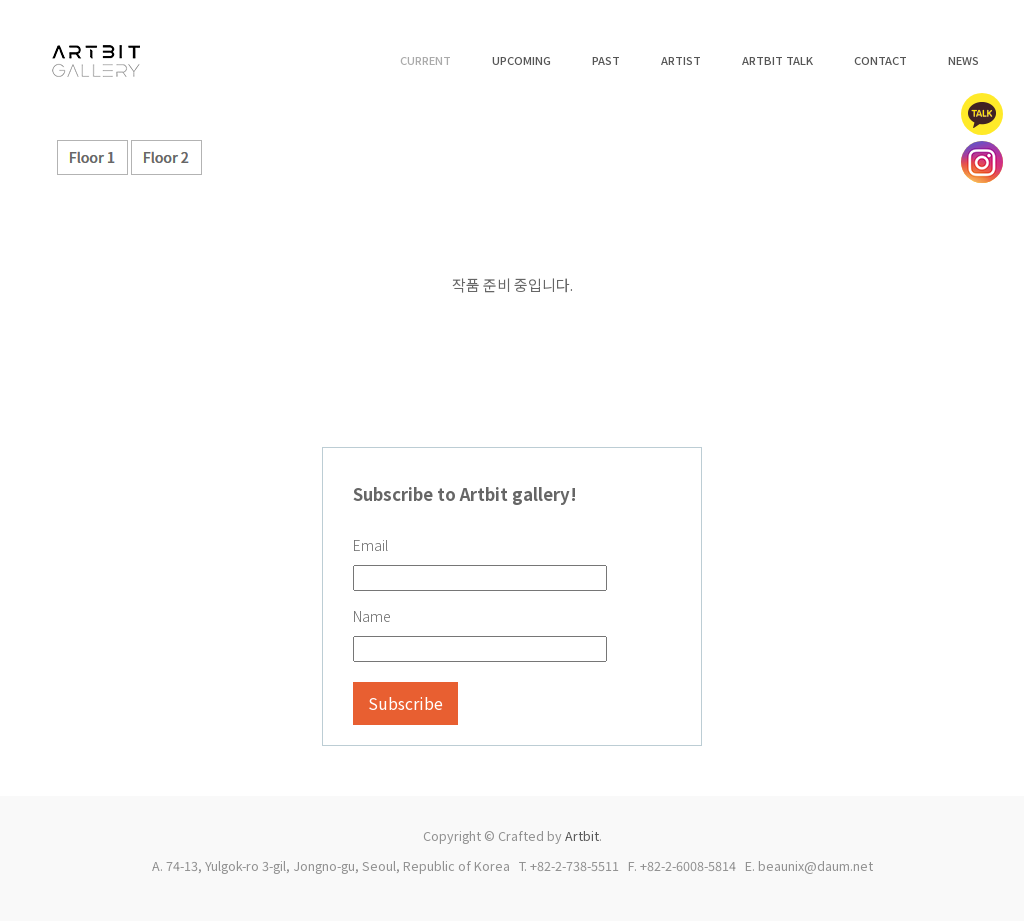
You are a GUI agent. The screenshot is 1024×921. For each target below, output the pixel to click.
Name (372, 616)
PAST (606, 60)
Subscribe (405, 703)
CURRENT (425, 60)
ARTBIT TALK (777, 60)
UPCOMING (521, 60)
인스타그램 (982, 162)
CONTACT (880, 60)
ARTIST (681, 60)
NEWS (963, 60)
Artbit (582, 835)
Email (370, 545)
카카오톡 (982, 114)
